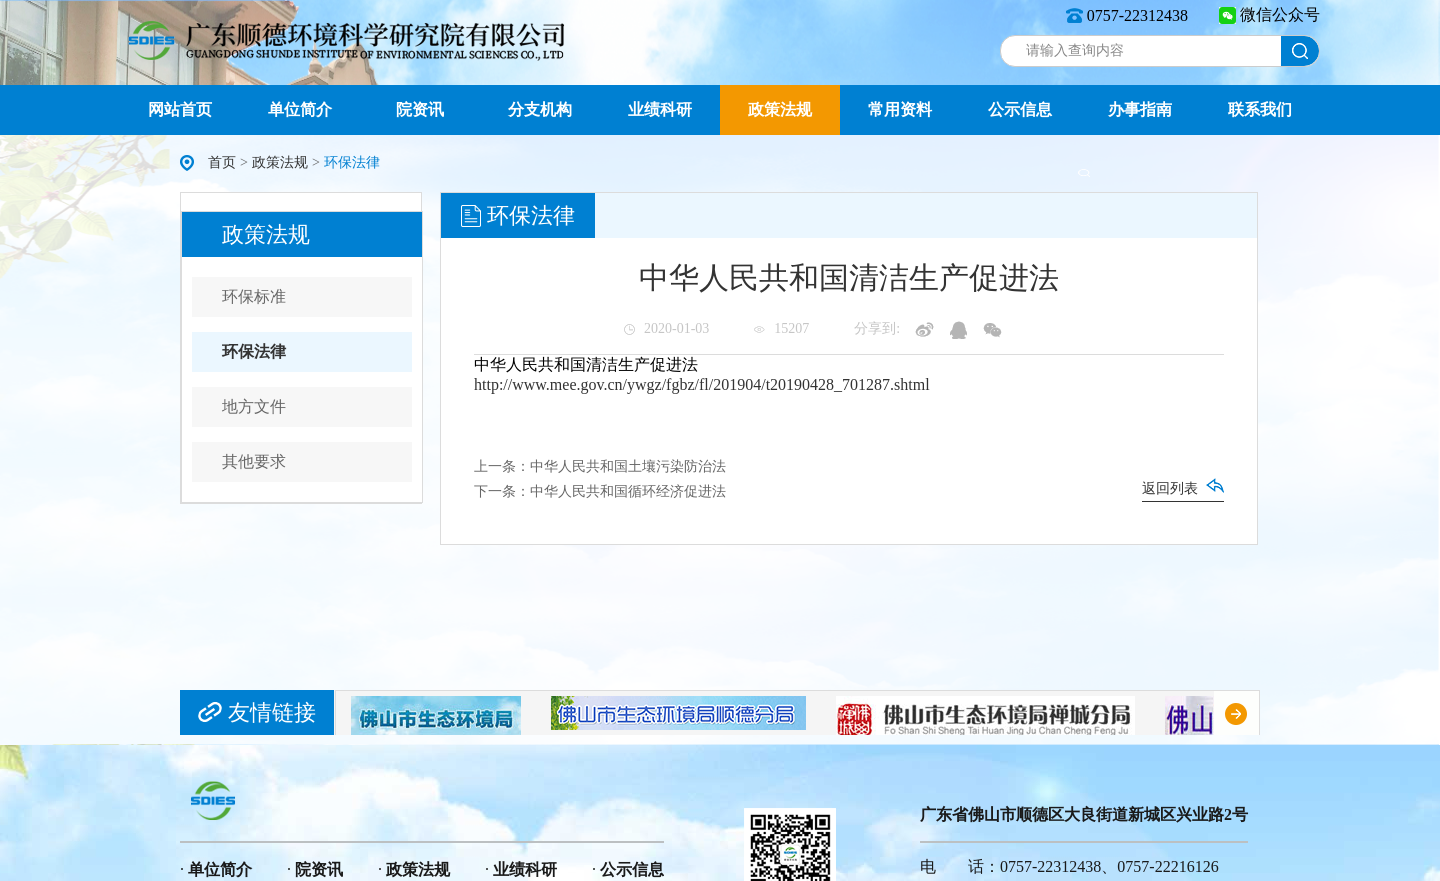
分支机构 (540, 109)
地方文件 (254, 406)
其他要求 (254, 461)
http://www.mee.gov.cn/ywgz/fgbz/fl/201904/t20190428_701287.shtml (702, 384)
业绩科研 (660, 109)
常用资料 (900, 109)
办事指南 (1140, 109)
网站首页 (180, 109)
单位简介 (300, 109)
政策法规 (780, 109)
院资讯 (420, 109)
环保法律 (254, 351)
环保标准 (254, 296)
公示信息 (1020, 109)
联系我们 (1260, 109)
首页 (222, 162)
